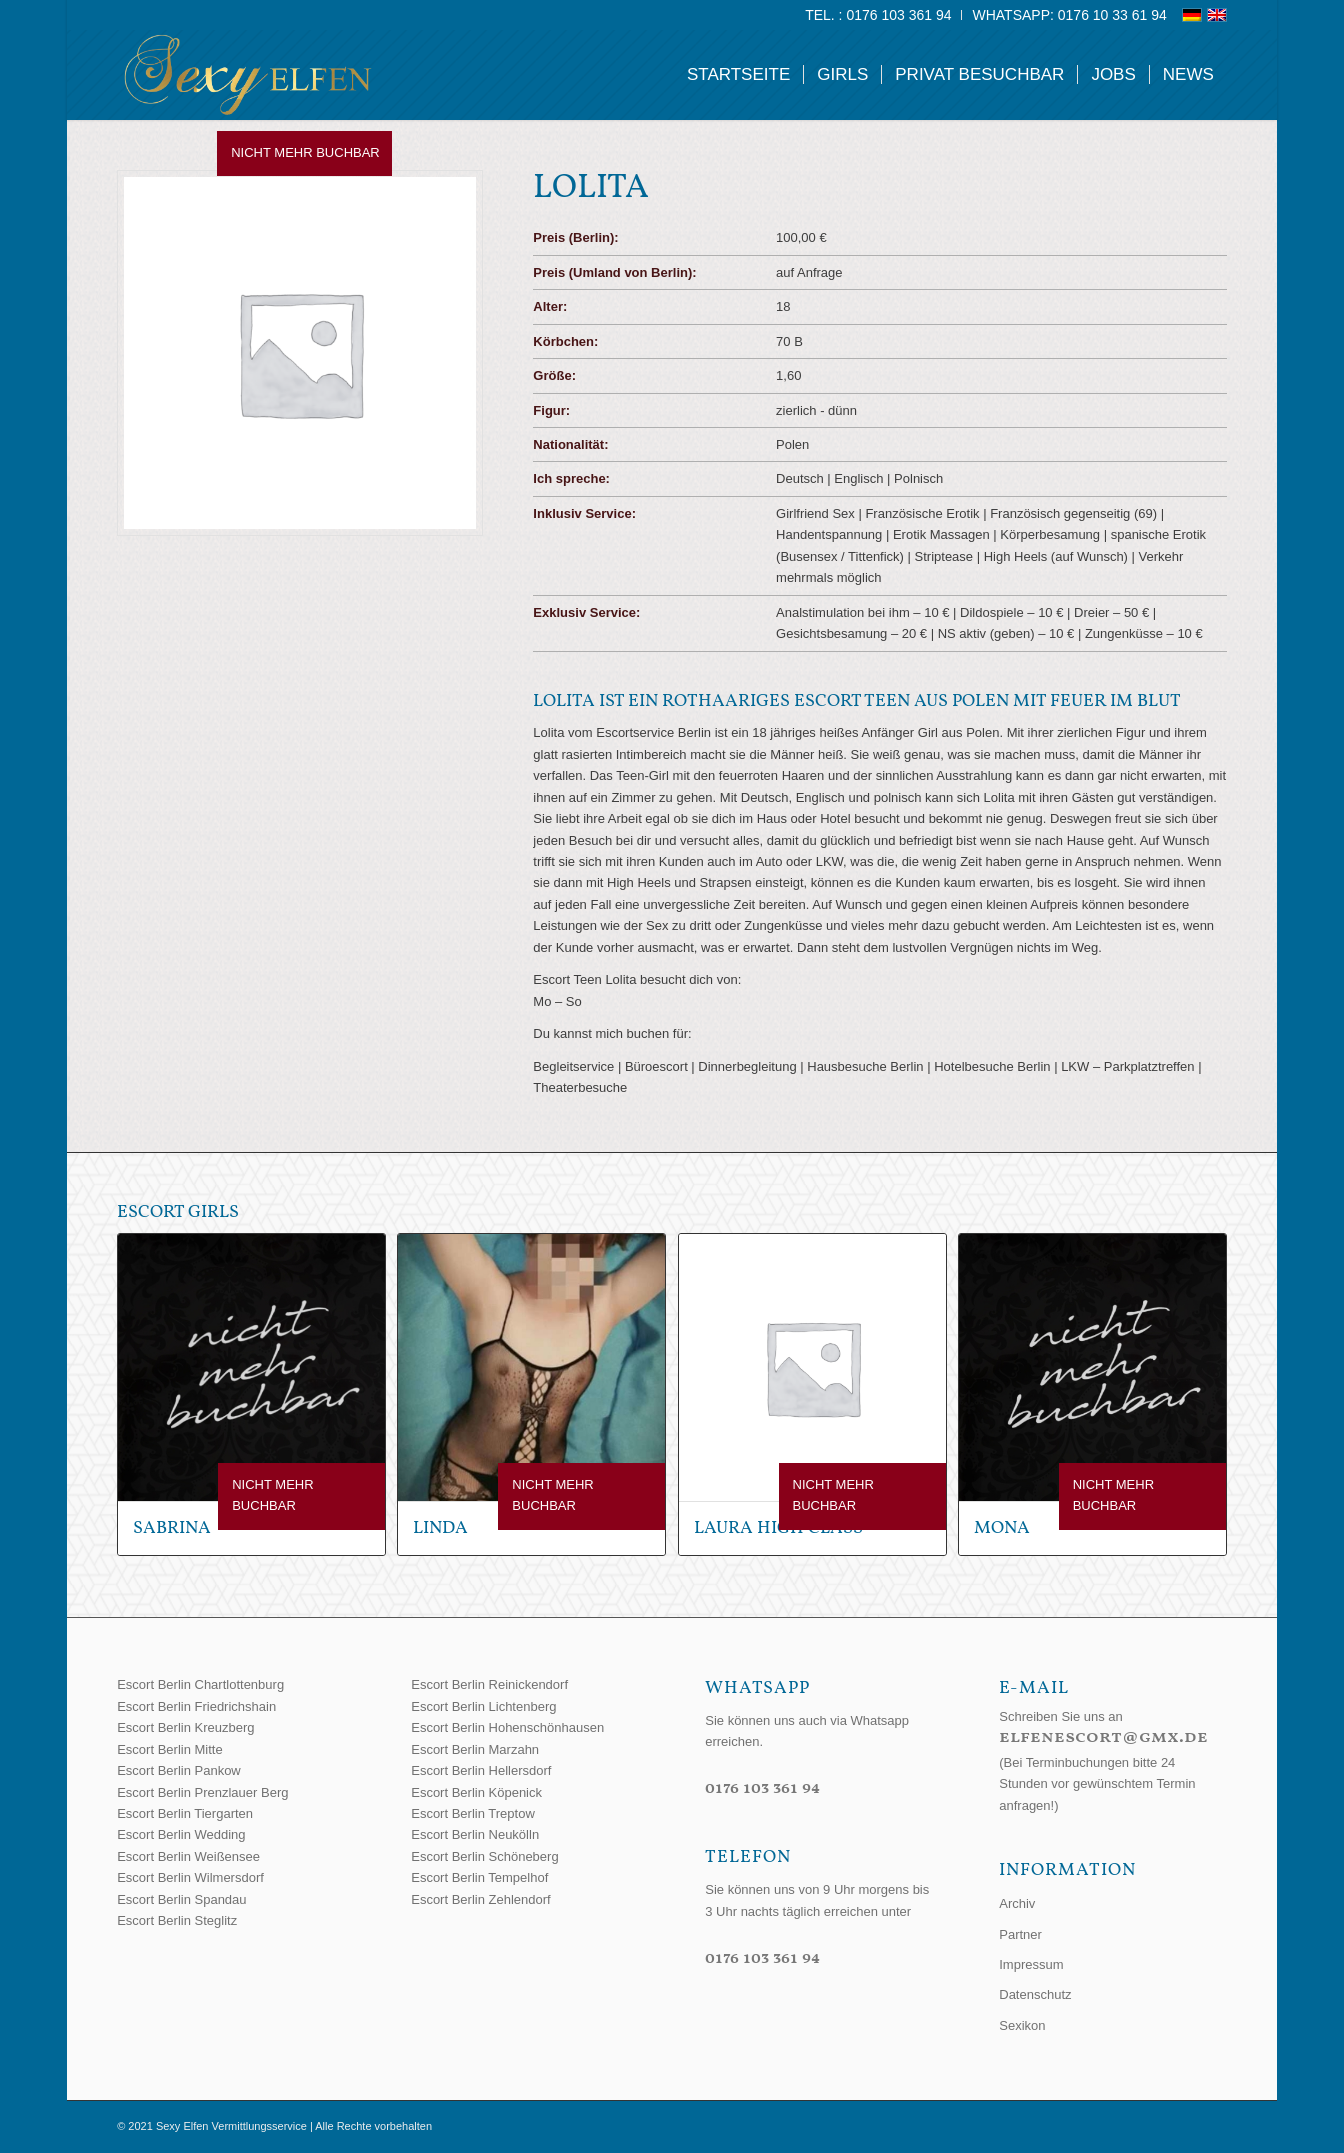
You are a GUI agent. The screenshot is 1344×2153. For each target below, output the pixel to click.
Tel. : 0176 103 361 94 (878, 15)
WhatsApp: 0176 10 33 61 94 (1069, 15)
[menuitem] (878, 15)
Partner (1020, 1934)
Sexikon (1022, 2025)
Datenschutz (1035, 1994)
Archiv (1017, 1903)
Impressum (1031, 1964)
